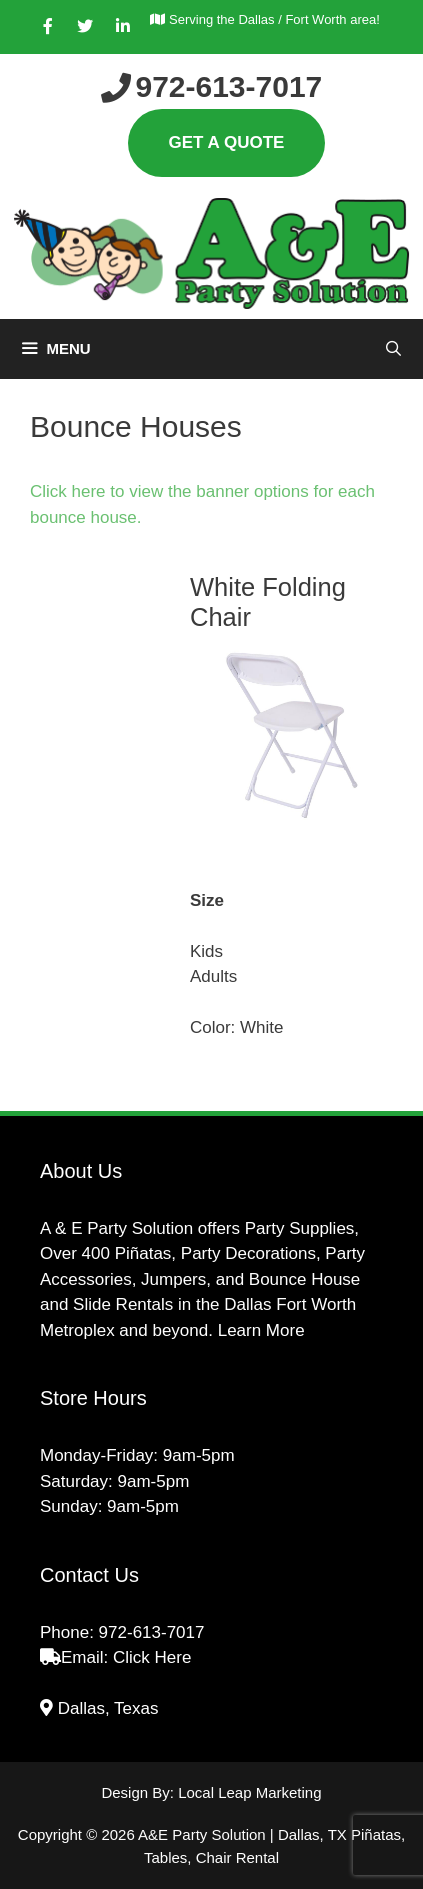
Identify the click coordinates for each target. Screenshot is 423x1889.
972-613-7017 (152, 1632)
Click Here (152, 1657)
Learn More (261, 1330)
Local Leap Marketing (249, 1792)
